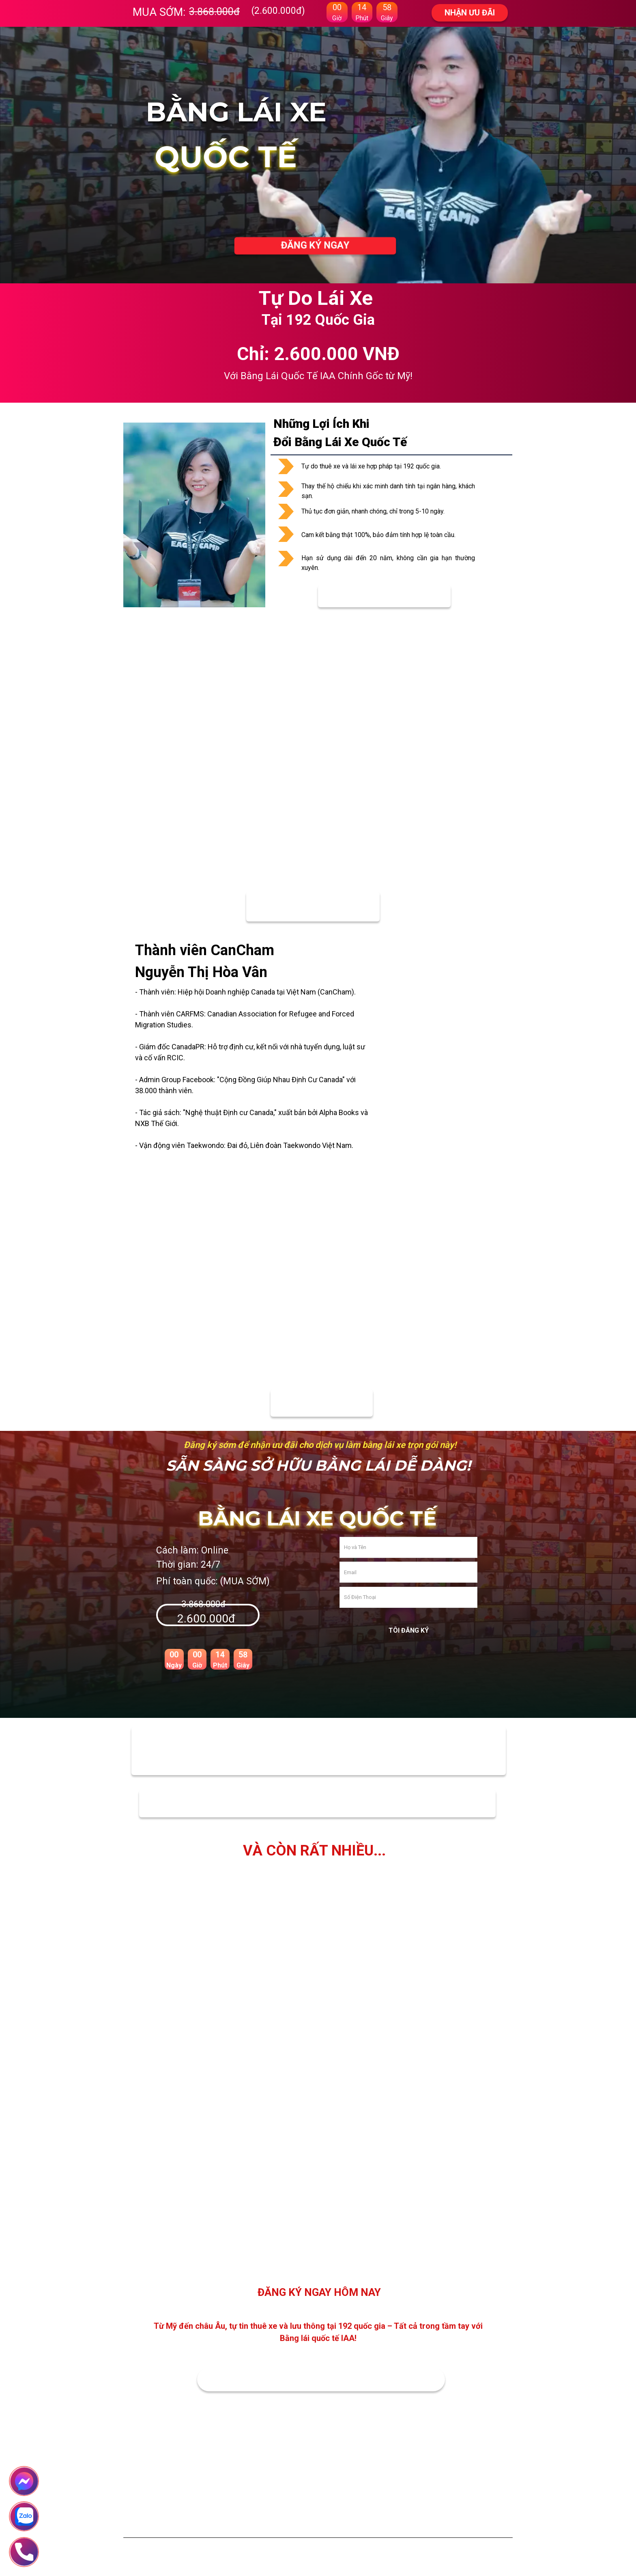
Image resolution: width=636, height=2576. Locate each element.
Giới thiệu (254, 2512)
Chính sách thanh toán (350, 2512)
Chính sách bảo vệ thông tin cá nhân (367, 2528)
